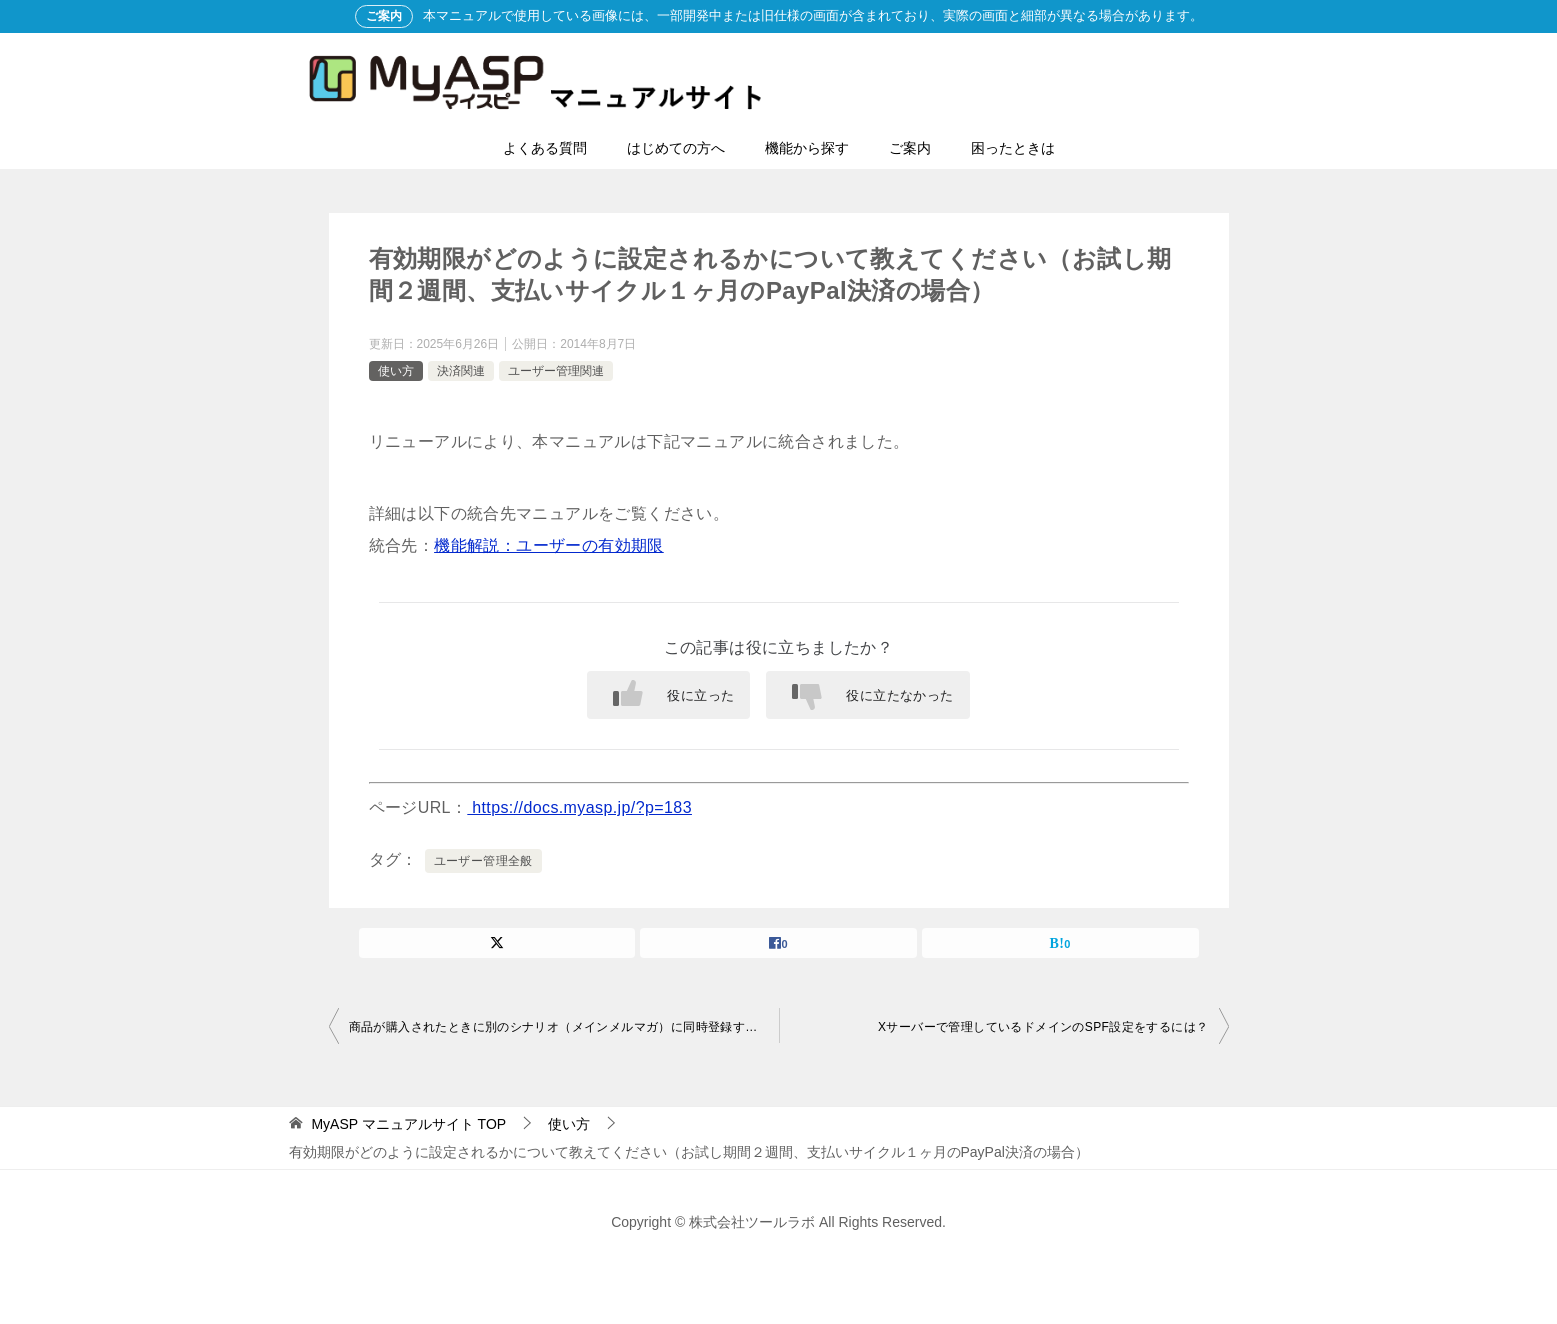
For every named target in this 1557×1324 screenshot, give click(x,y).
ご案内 (910, 148)
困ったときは (1013, 148)
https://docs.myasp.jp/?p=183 (579, 807)
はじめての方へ (676, 148)
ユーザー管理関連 (556, 371)
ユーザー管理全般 (483, 861)
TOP (408, 1124)
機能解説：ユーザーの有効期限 (549, 545)
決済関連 (461, 371)
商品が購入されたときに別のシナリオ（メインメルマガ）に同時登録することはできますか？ (564, 1027)
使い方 (396, 371)
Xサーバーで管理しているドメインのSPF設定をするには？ (1043, 1027)
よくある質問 (545, 148)
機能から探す (807, 148)
